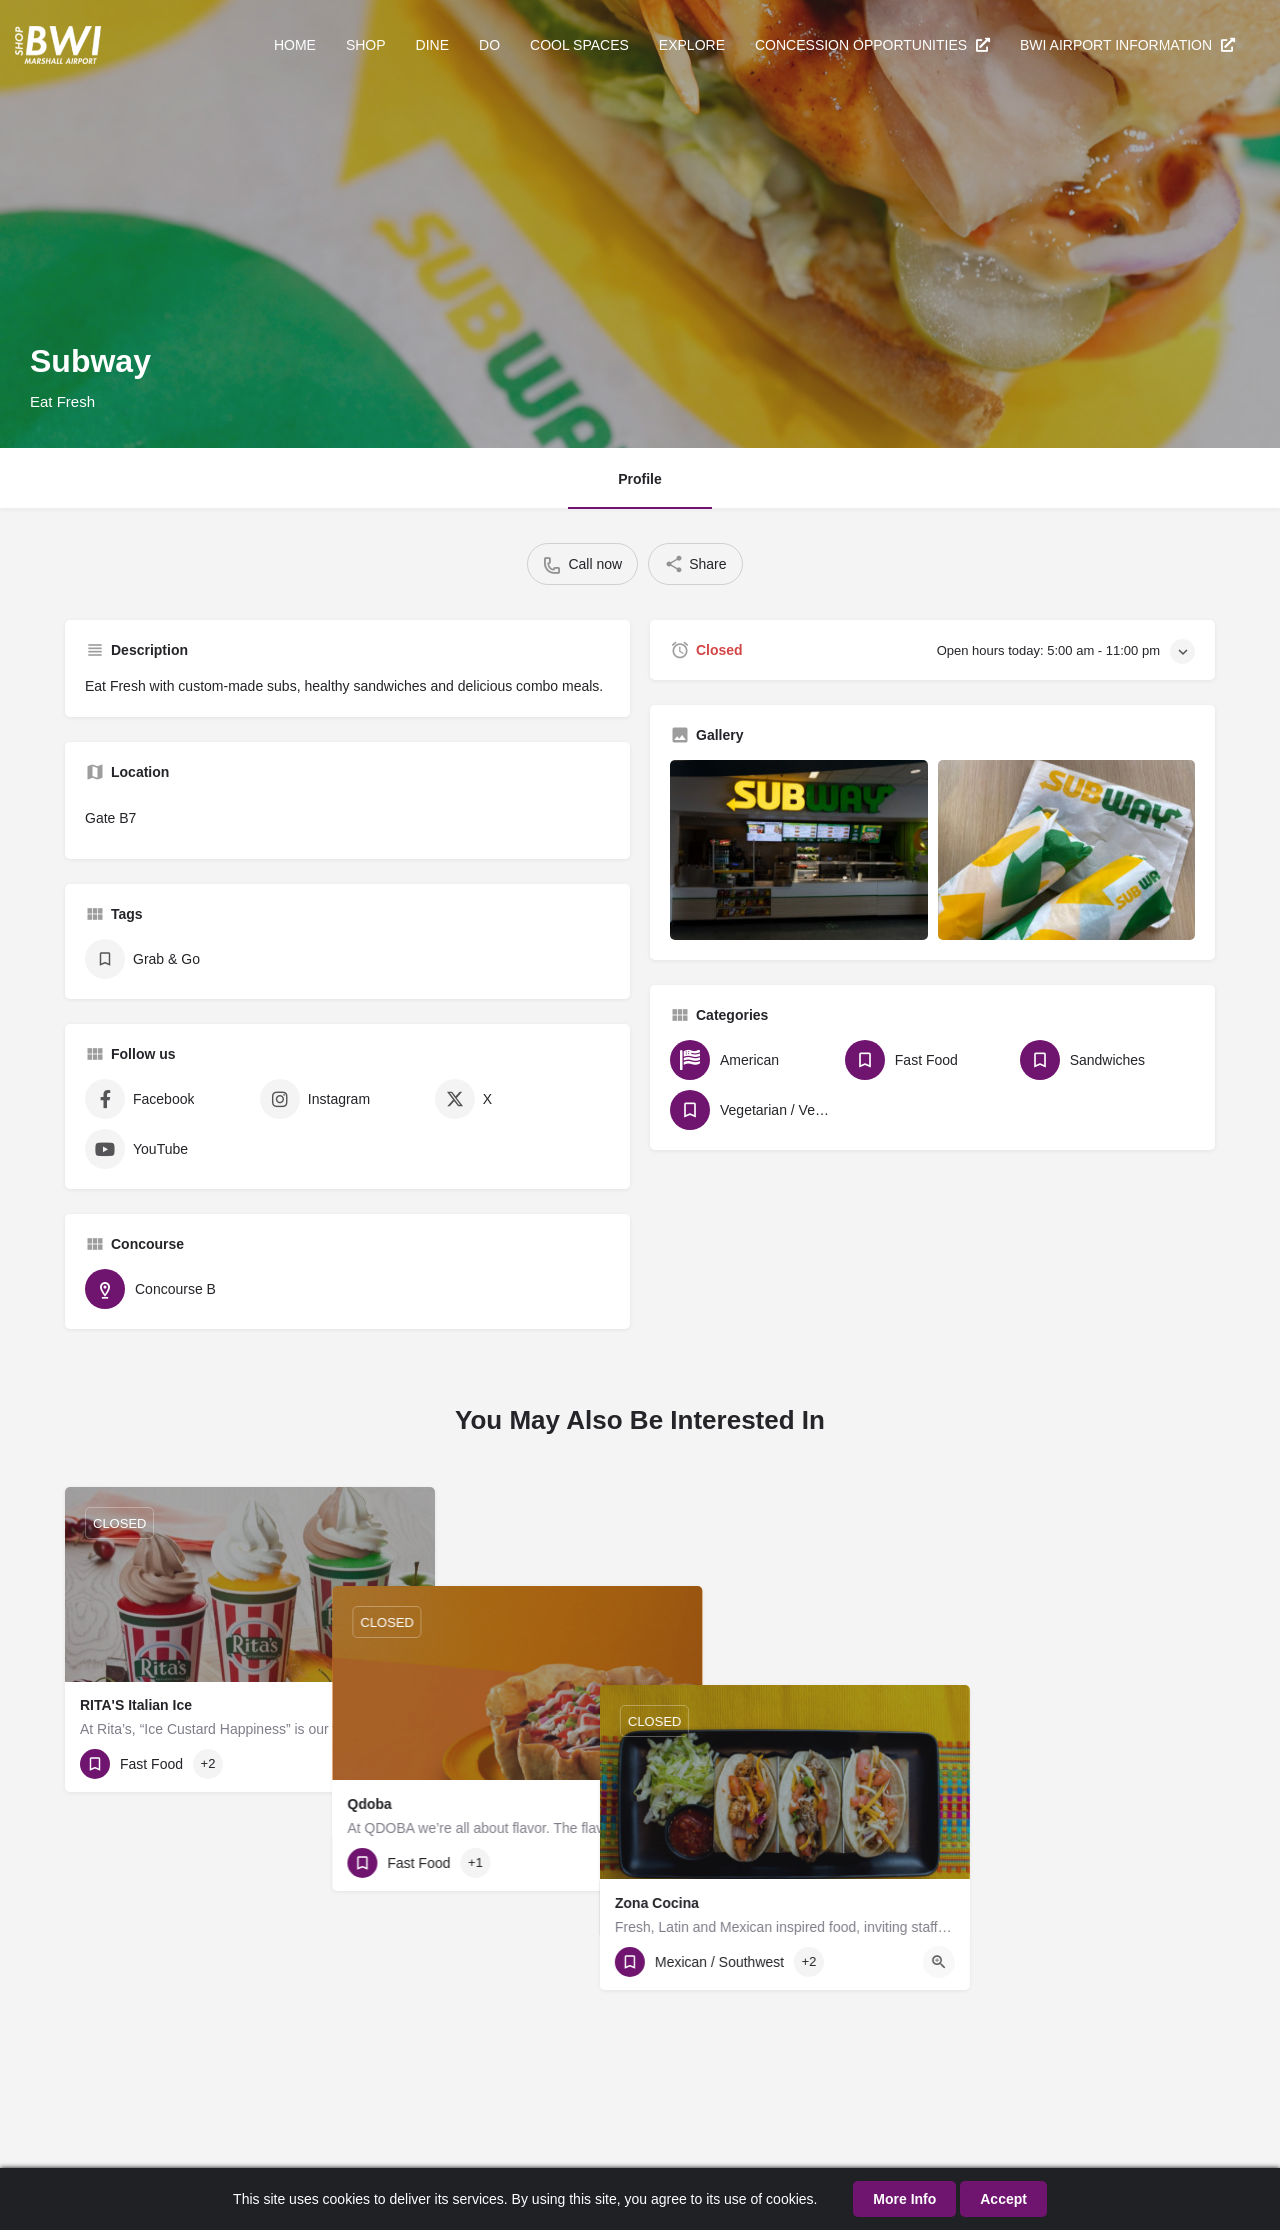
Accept (1003, 2199)
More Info (904, 2199)
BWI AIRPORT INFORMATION (1127, 45)
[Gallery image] (799, 850)
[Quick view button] (404, 1764)
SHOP (366, 45)
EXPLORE (692, 45)
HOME (295, 45)
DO (489, 45)
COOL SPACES (579, 45)
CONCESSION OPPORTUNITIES (872, 45)
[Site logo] (60, 43)
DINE (432, 45)
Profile (640, 479)
